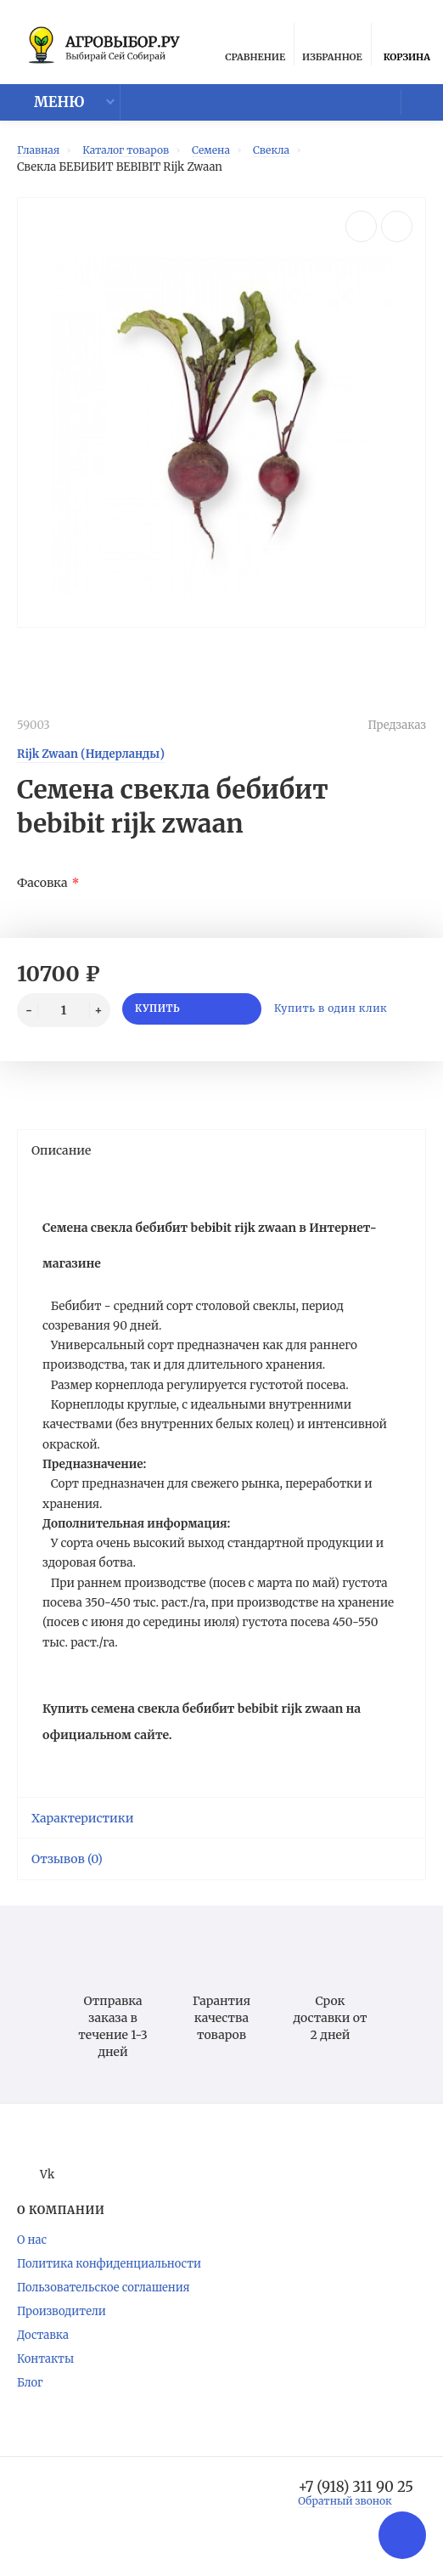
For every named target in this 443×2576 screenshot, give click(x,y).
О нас (32, 2259)
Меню (48, 108)
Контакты (45, 2378)
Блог (30, 2402)
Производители (61, 2331)
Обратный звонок (339, 2522)
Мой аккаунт (408, 106)
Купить (191, 1016)
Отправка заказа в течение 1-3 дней (112, 2023)
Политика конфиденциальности (109, 2283)
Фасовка (42, 889)
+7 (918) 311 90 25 (350, 2507)
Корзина (407, 48)
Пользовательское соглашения (103, 2307)
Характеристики (219, 1837)
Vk (37, 2194)
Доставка (43, 2354)
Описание (219, 1157)
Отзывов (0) (219, 1878)
